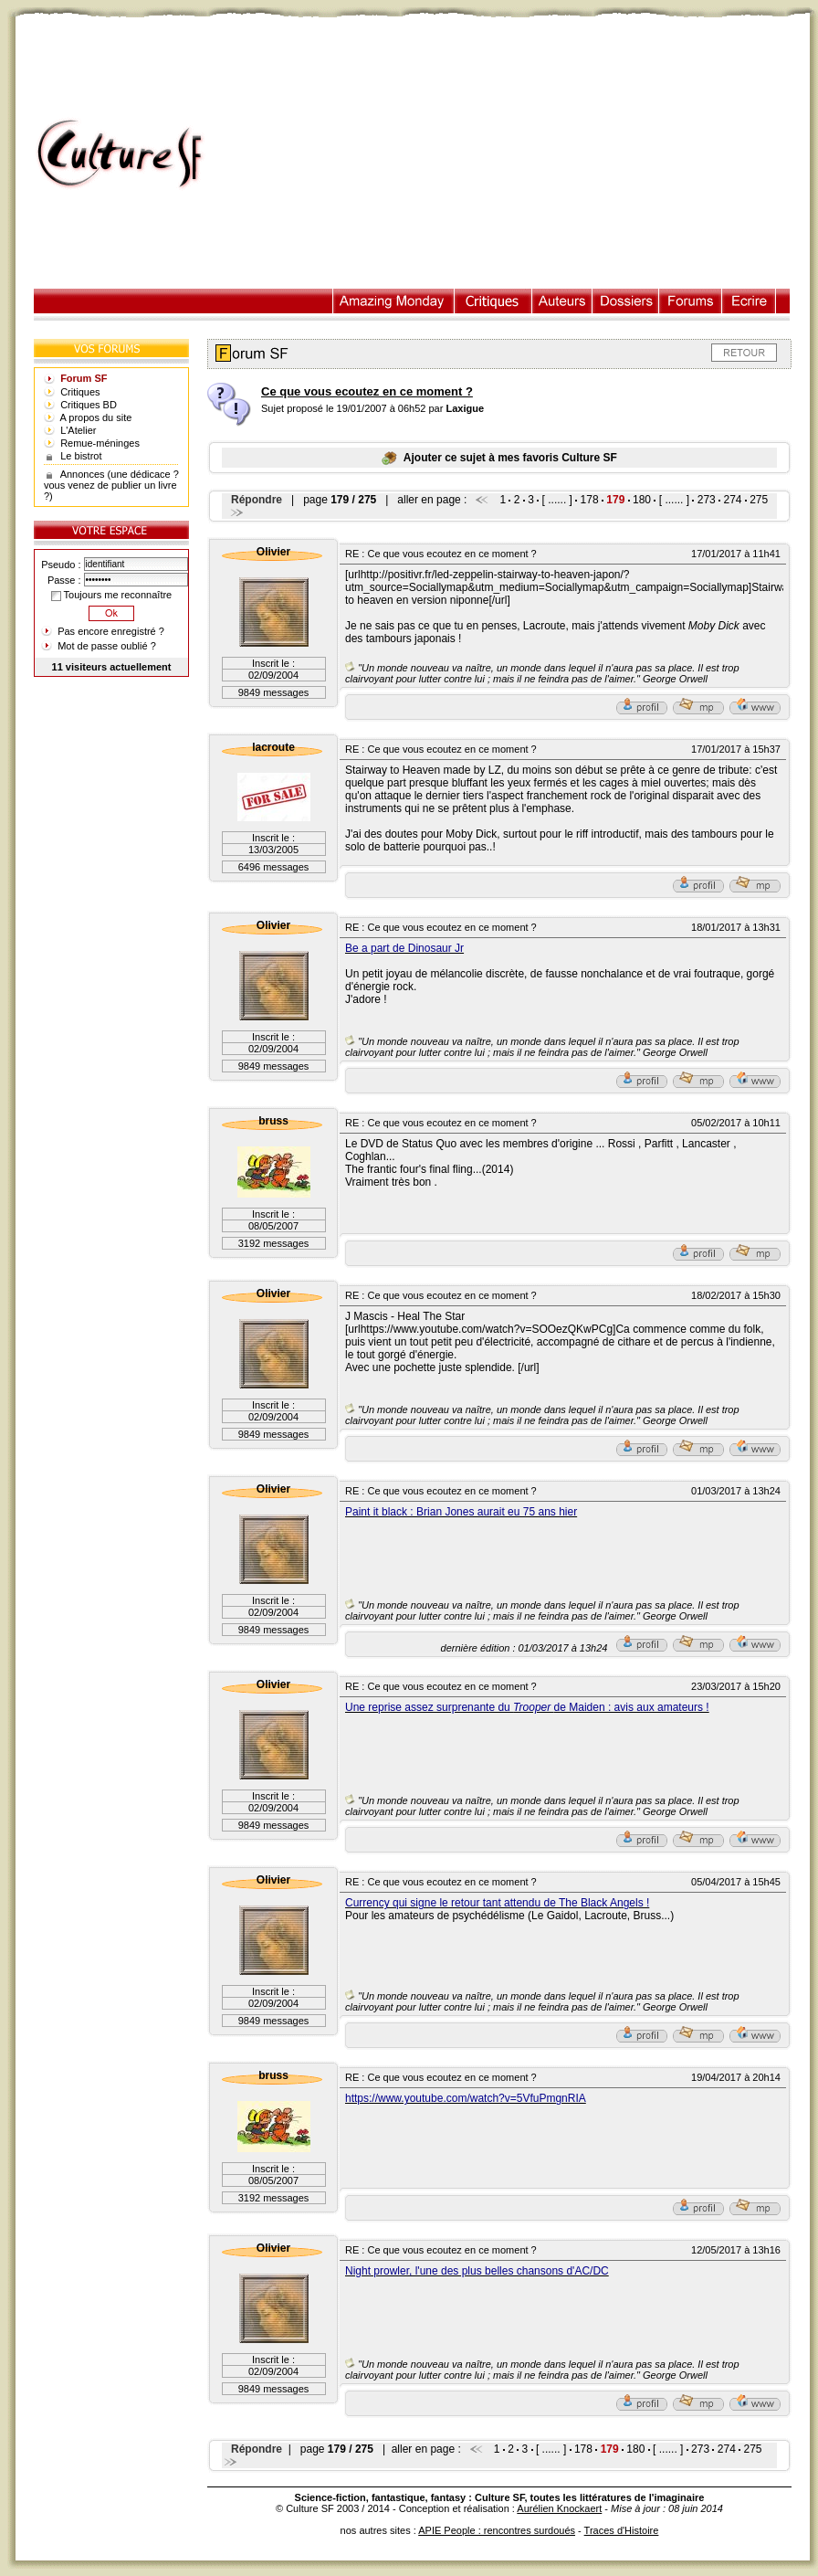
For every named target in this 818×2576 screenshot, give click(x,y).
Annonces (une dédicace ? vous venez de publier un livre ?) (111, 485)
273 (706, 499)
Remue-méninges (100, 443)
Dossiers (626, 301)
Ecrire (748, 301)
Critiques (493, 301)
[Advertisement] (516, 154)
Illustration (394, 301)
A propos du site (96, 417)
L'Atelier (78, 430)
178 (590, 499)
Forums (690, 301)
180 (642, 499)
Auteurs (562, 301)
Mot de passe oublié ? (107, 645)
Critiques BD (88, 404)
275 (759, 499)
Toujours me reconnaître (111, 594)
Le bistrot (80, 455)
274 (732, 499)
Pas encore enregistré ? (111, 631)
